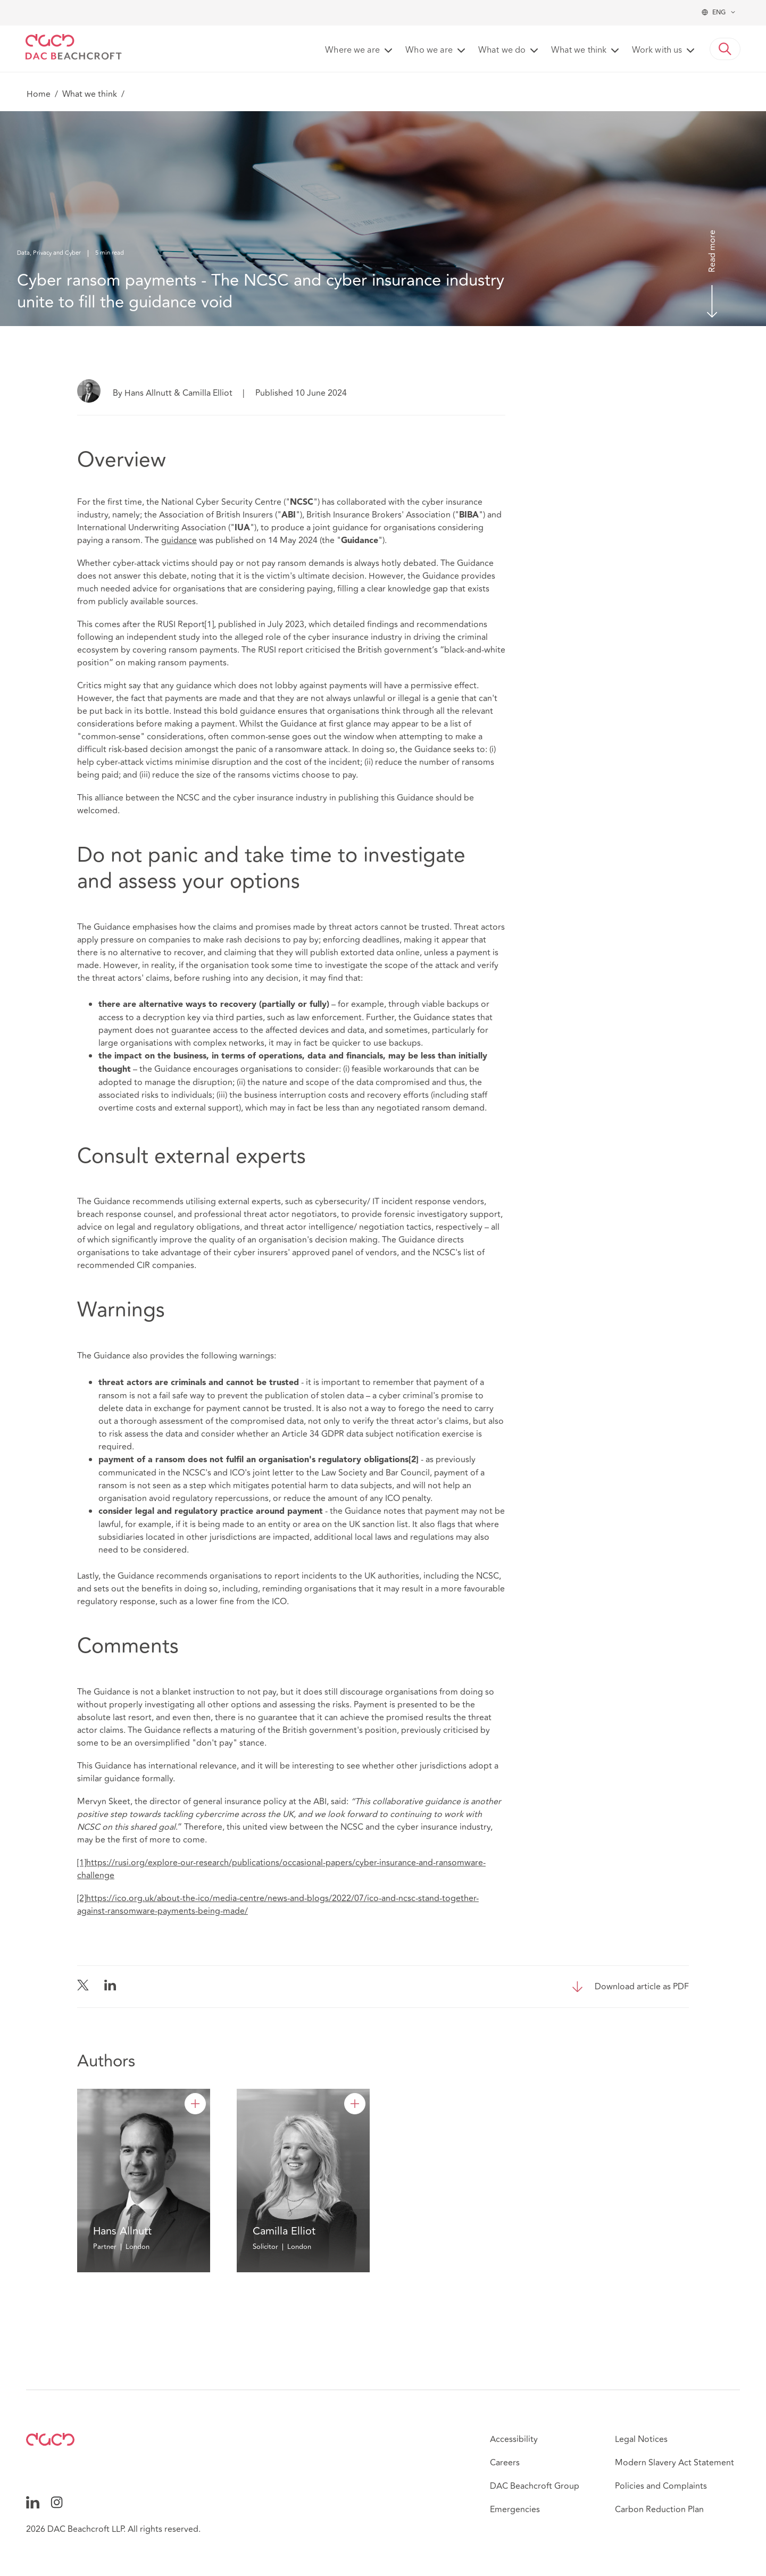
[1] (209, 624)
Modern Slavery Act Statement (674, 2462)
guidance (179, 540)
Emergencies (515, 2509)
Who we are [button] (429, 50)
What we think (89, 94)
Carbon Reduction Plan (659, 2509)
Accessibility (514, 2439)
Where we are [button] (352, 50)
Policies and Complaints (661, 2486)
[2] (81, 1898)
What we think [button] (578, 50)
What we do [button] (502, 50)
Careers (505, 2462)
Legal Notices (641, 2439)
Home (39, 94)
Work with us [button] (657, 50)
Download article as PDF (642, 1986)
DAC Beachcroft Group (534, 2486)
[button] (725, 49)
